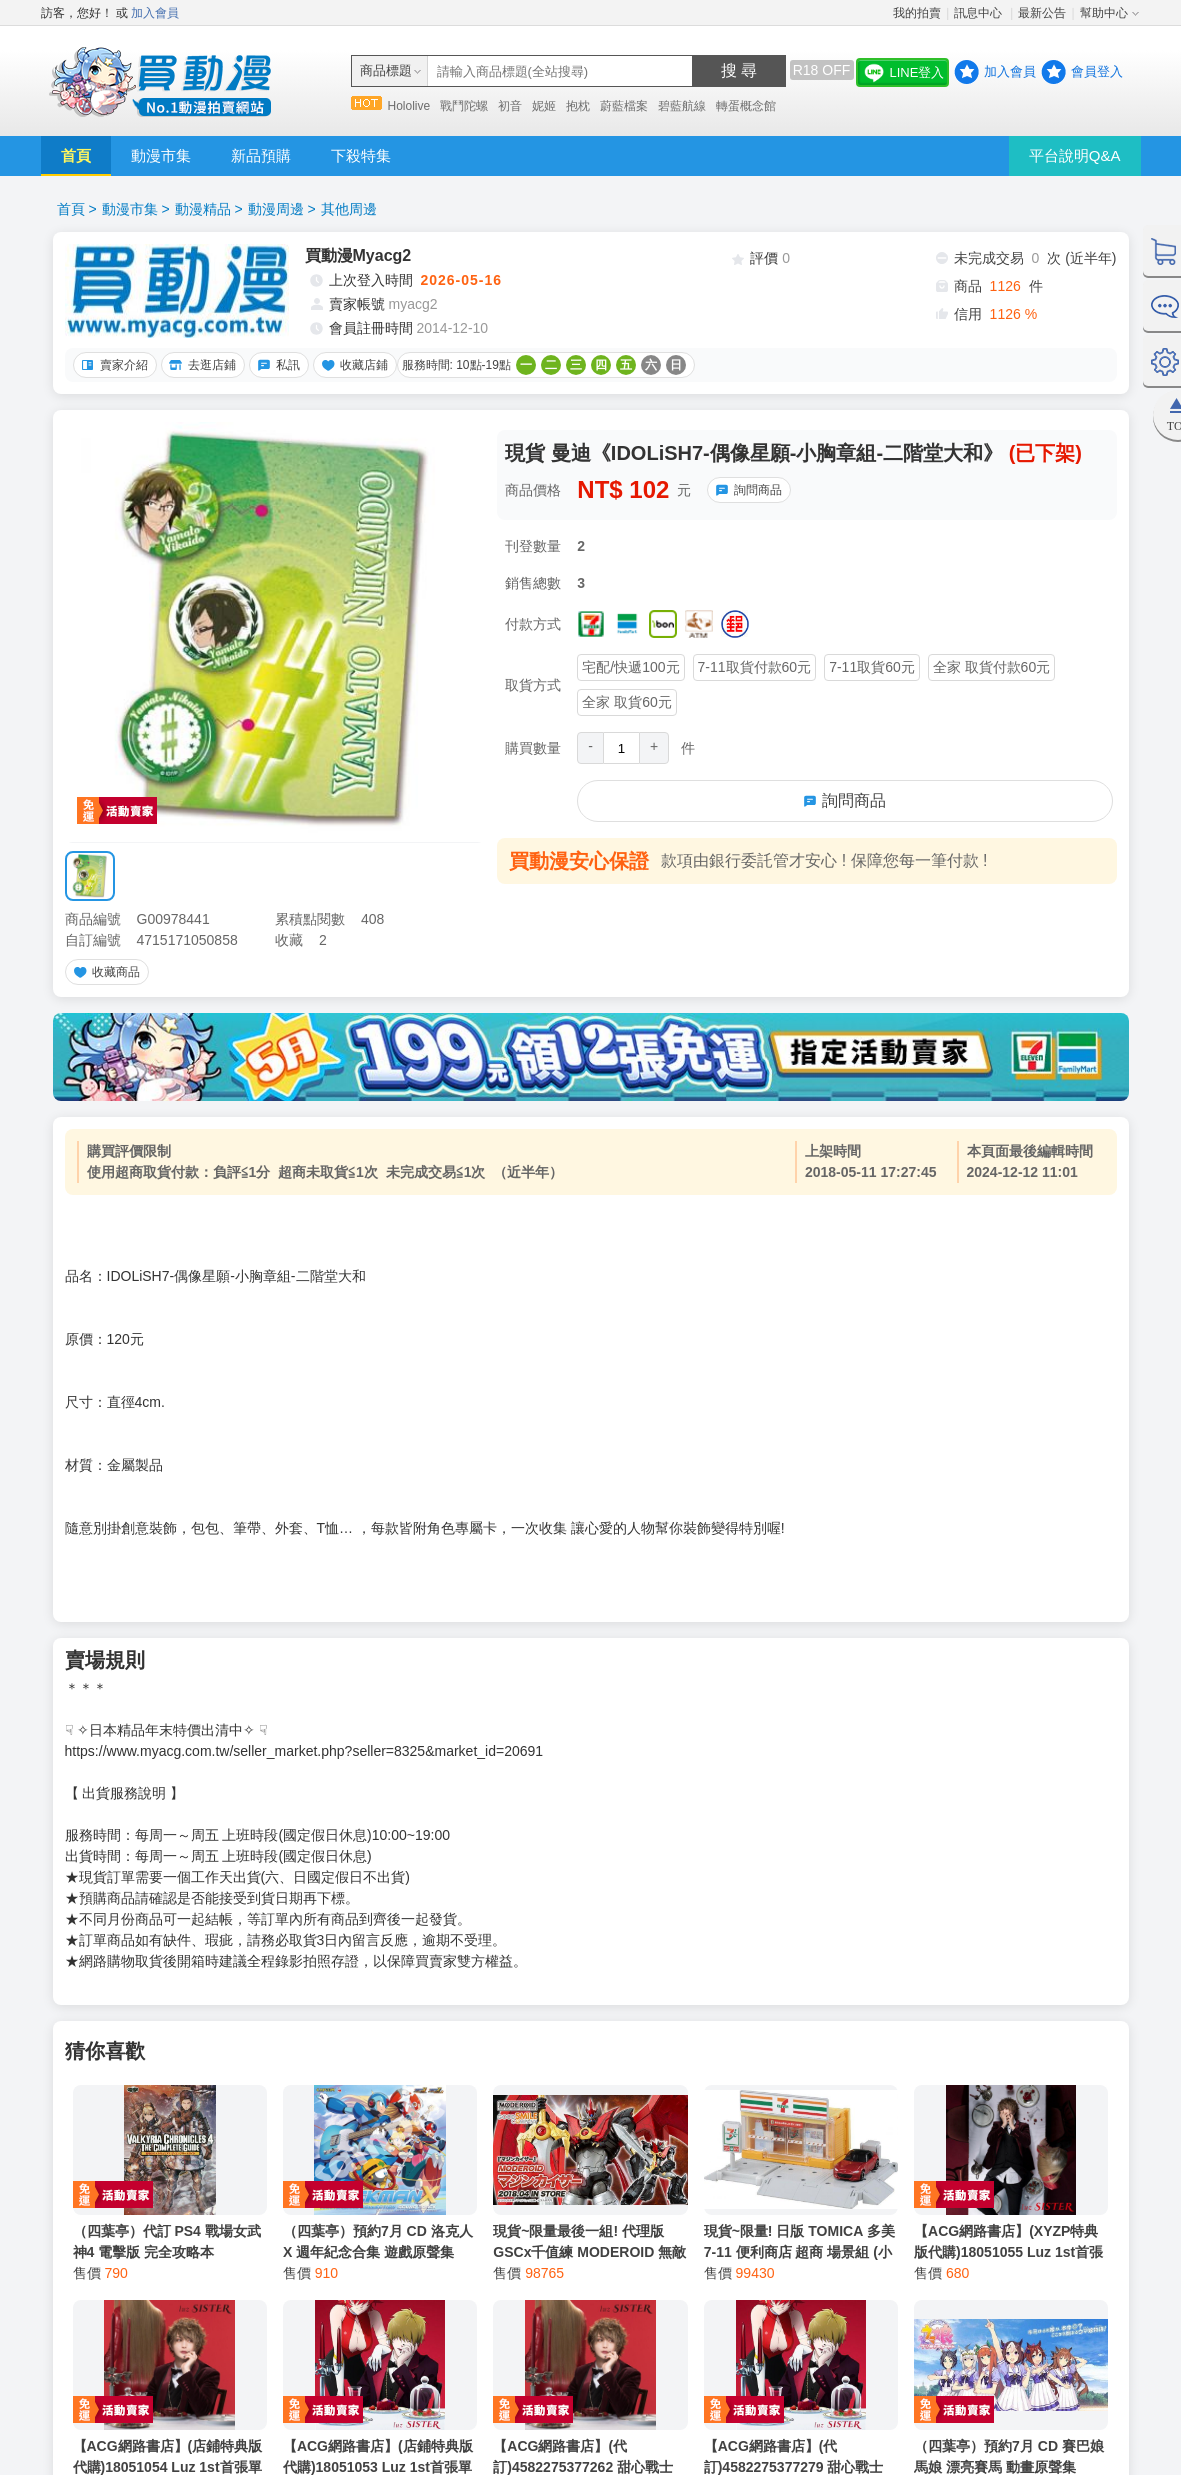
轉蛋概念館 (746, 106)
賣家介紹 (112, 365)
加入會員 (155, 13)
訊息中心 (979, 13)
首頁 (76, 155)
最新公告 (1042, 13)
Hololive (409, 106)
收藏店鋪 (352, 365)
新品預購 (261, 155)
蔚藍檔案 (624, 106)
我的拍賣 (917, 13)
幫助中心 (1104, 13)
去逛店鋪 (200, 365)
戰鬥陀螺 (464, 106)
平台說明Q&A (1075, 155)
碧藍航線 (682, 106)
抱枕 (578, 106)
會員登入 (1097, 71)
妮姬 (544, 106)
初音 (510, 106)
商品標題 (386, 70)
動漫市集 (161, 155)
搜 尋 (739, 70)
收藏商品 (104, 972)
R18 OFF (822, 70)
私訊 (276, 365)
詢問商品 (746, 490)
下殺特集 (361, 155)
